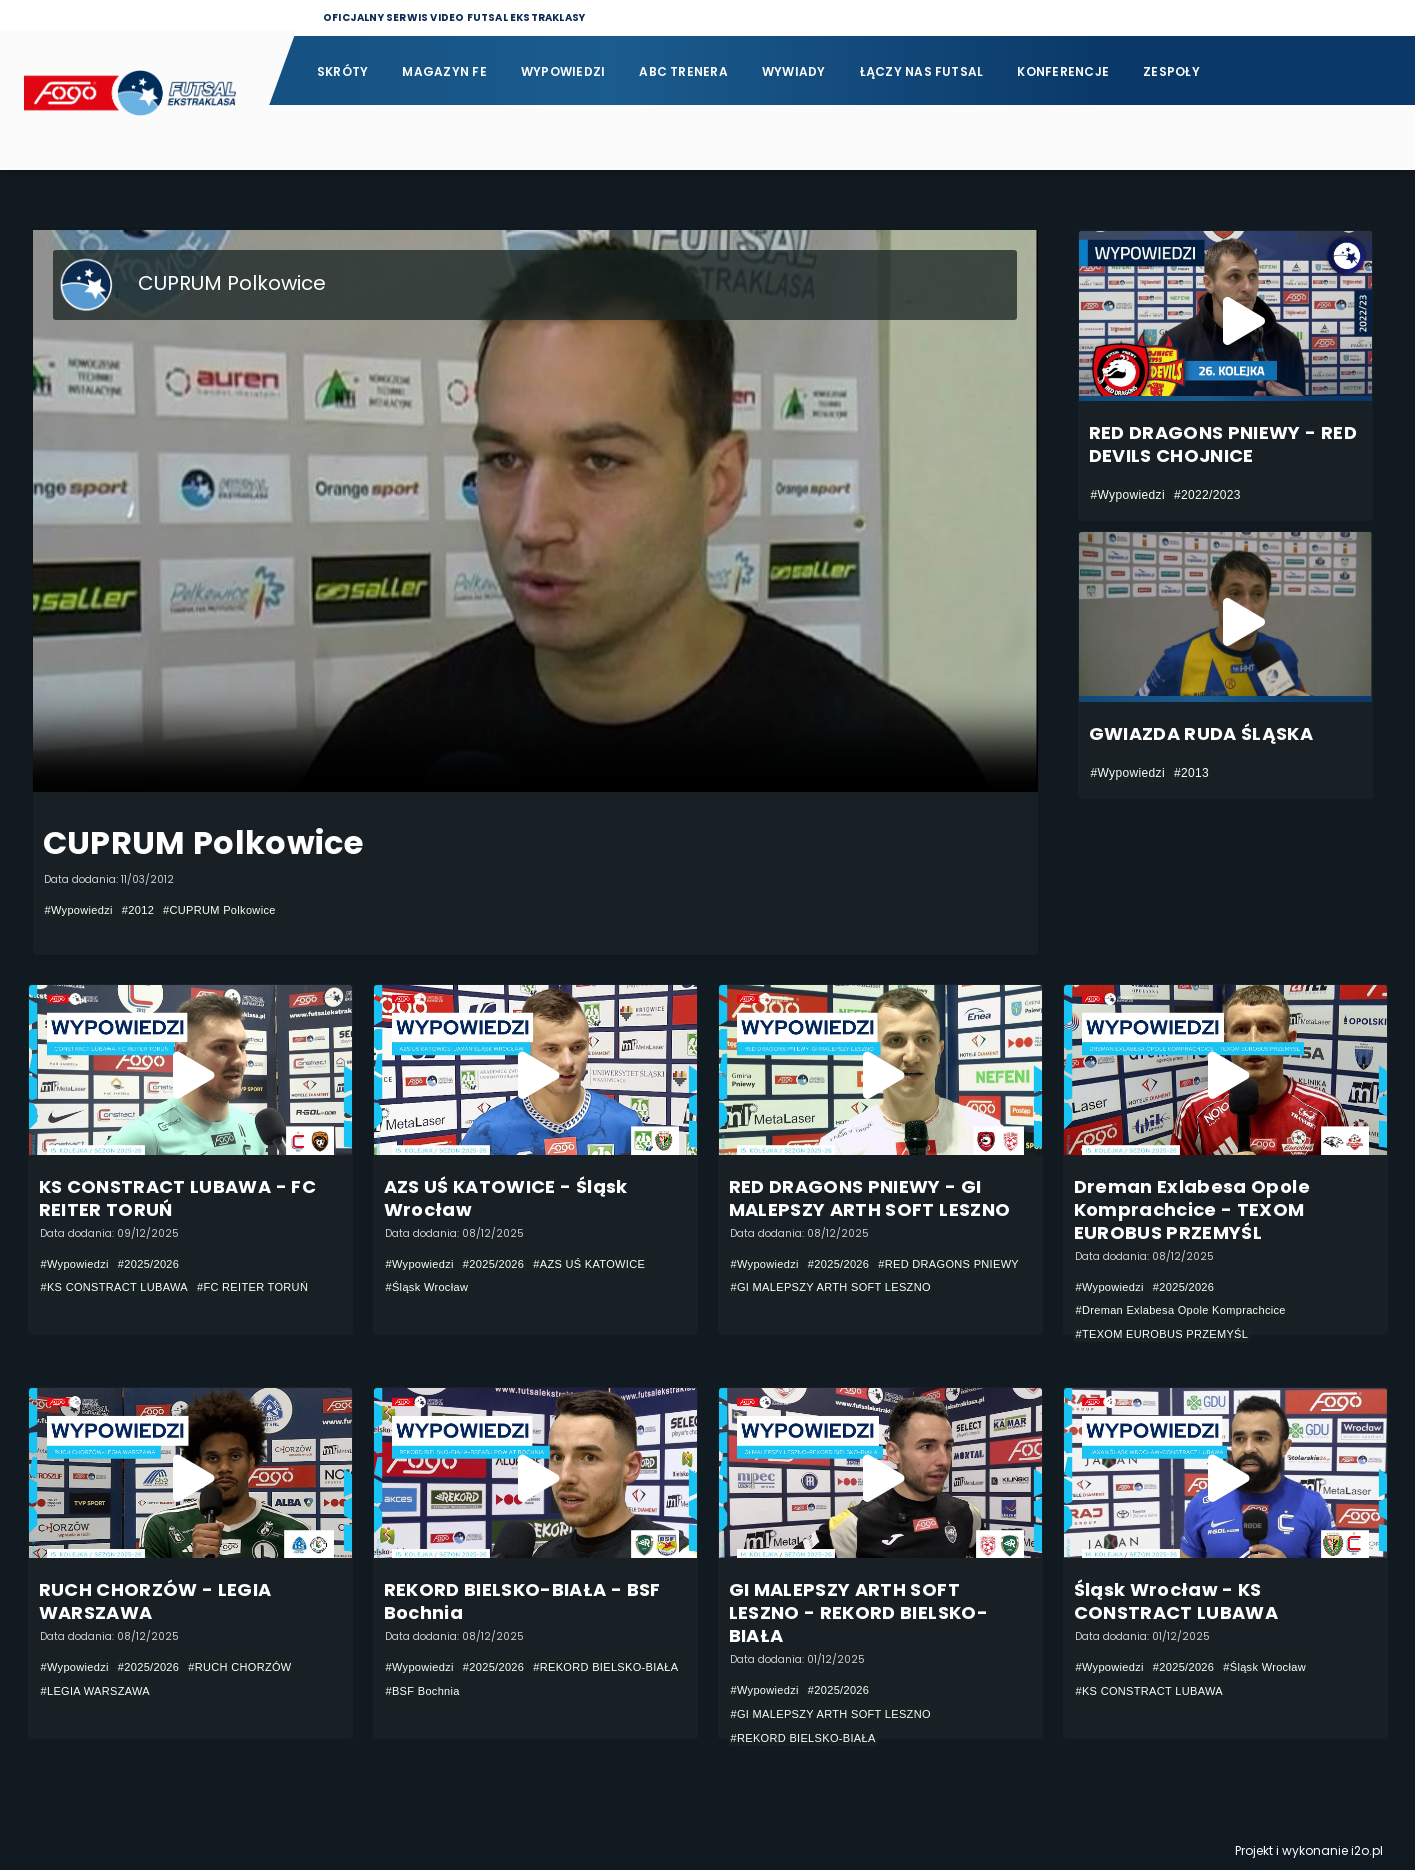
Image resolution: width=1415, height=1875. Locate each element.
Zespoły (1171, 71)
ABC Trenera (683, 71)
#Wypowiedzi (82, 910)
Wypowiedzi (563, 71)
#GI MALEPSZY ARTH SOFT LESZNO (840, 1313)
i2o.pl (1367, 1855)
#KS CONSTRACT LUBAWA (121, 1289)
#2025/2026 (157, 1265)
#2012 (145, 910)
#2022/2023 (1207, 495)
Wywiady (794, 71)
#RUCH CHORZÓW (256, 1671)
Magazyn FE (444, 71)
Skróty (342, 71)
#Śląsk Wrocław (431, 1289)
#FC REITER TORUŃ (270, 1289)
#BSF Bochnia (593, 1695)
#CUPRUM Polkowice (233, 910)
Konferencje (1063, 71)
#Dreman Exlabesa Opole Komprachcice (1190, 1312)
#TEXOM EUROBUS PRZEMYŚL (1170, 1336)
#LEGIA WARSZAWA (100, 1695)
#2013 (1191, 773)
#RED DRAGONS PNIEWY (807, 1289)
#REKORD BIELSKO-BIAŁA (465, 1695)
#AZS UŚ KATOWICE (606, 1265)
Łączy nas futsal (922, 71)
